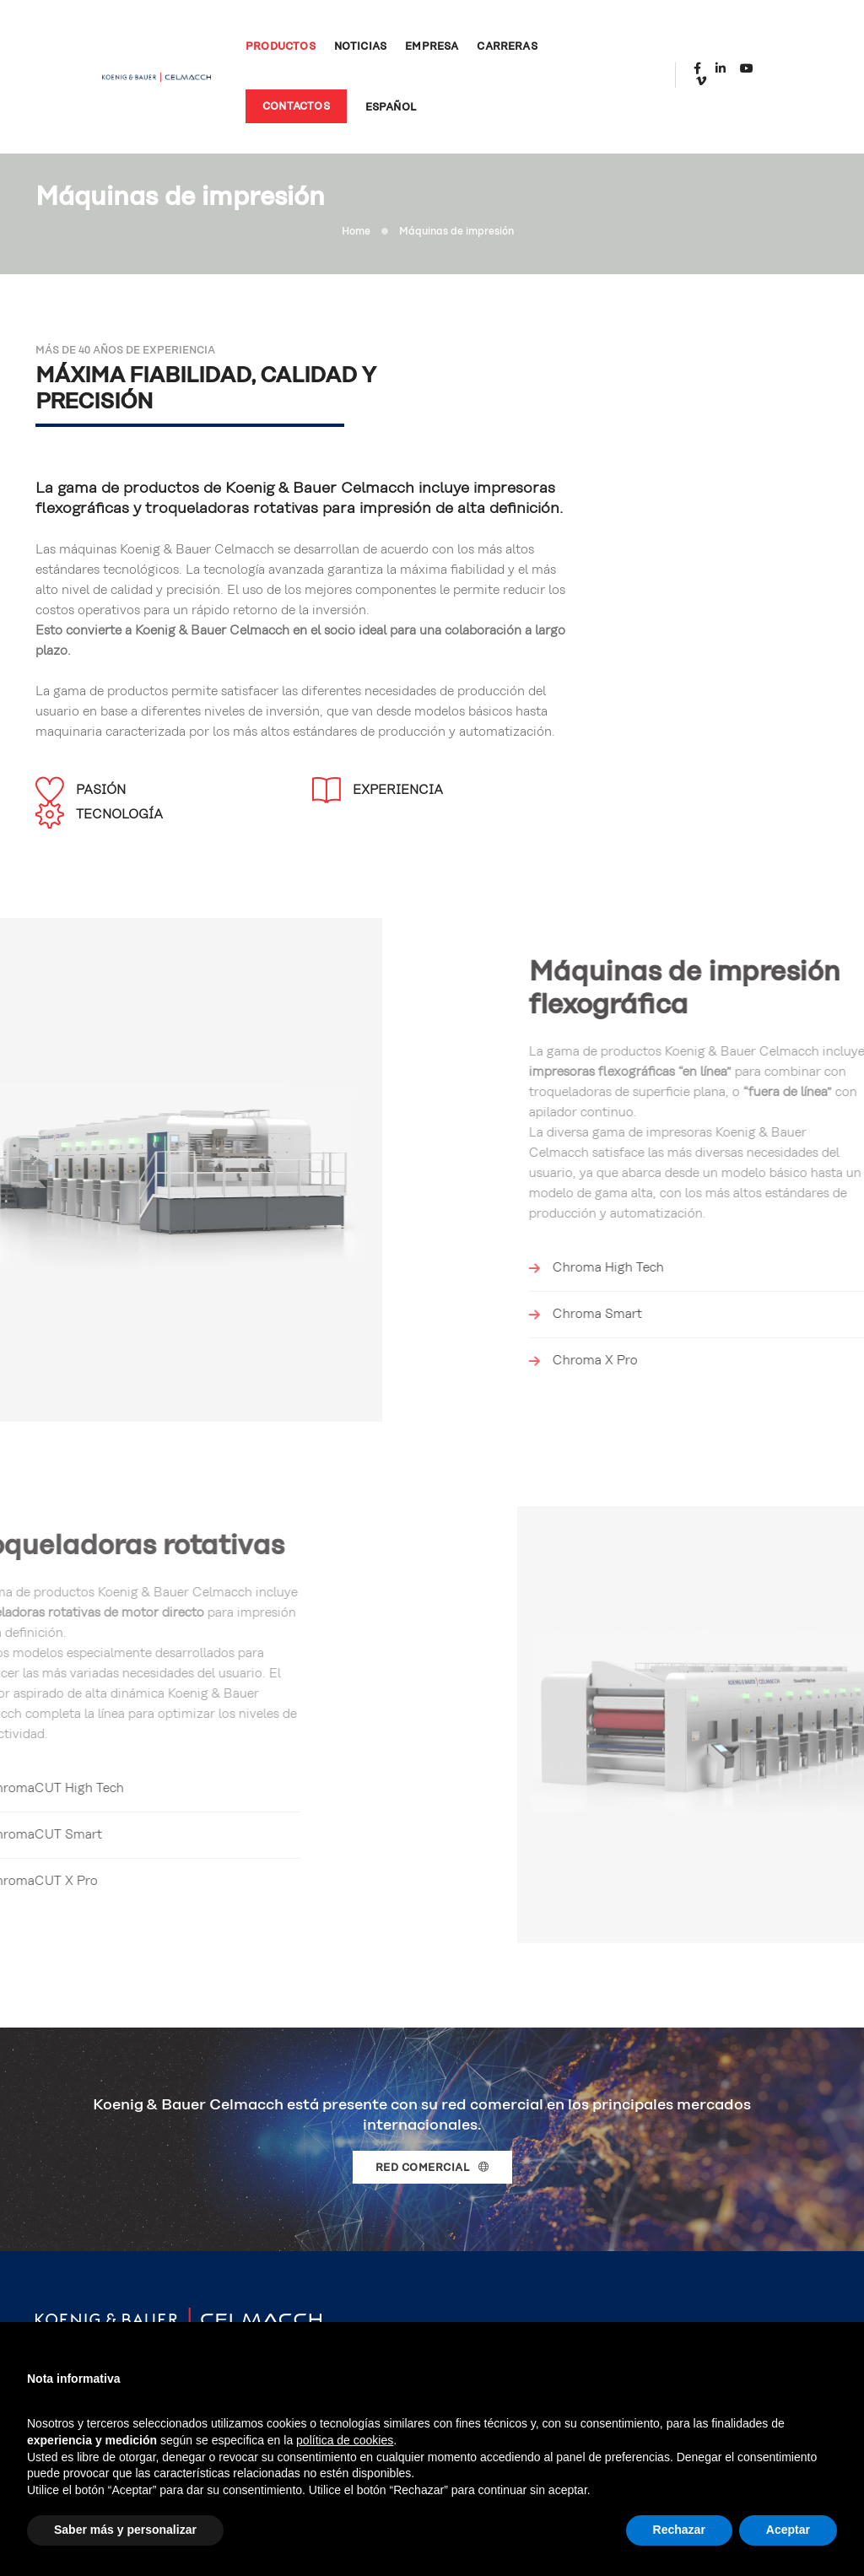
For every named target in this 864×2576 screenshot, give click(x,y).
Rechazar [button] (679, 2529)
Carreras (490, 41)
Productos (263, 41)
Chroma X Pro (790, 1238)
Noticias (342, 41)
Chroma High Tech (803, 1145)
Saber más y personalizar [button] (125, 2529)
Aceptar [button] (788, 2529)
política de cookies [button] (344, 2440)
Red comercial (432, 2074)
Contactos (278, 101)
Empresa (414, 41)
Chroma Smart (792, 1191)
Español (373, 102)
